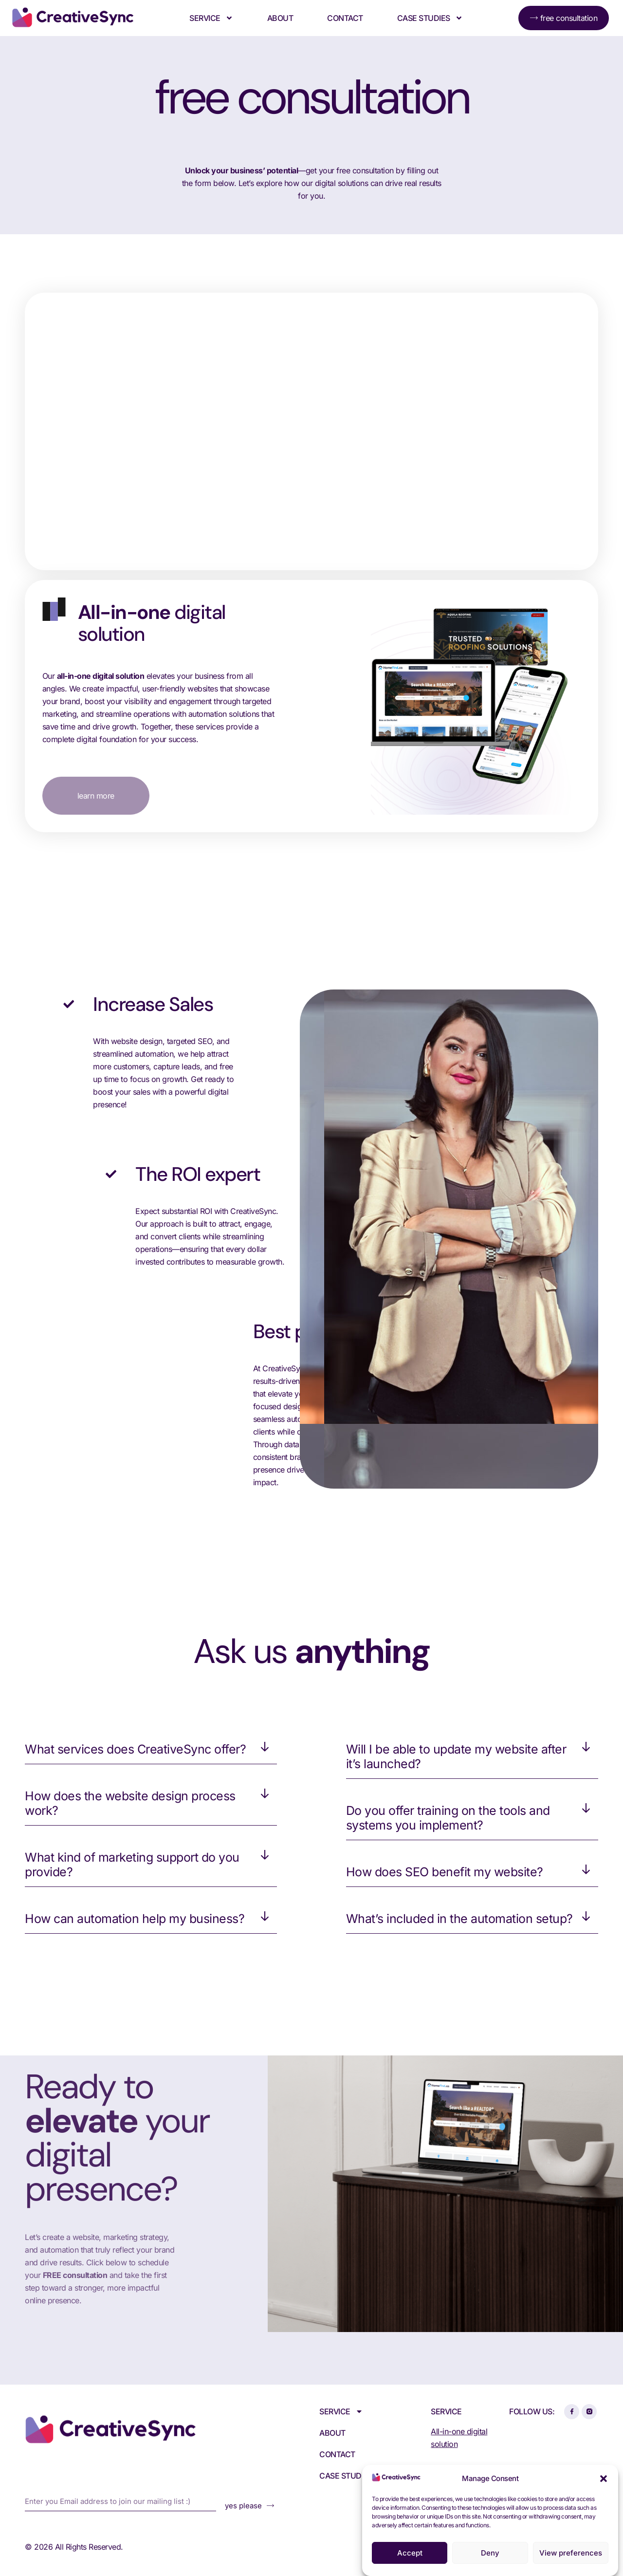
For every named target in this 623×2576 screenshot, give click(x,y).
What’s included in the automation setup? (459, 1918)
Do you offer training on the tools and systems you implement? (448, 1817)
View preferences (570, 2552)
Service (211, 18)
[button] (603, 2478)
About (280, 18)
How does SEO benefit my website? (444, 1872)
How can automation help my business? (134, 1918)
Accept (409, 2552)
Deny (490, 2552)
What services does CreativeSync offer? (135, 1749)
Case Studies (430, 18)
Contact (345, 18)
